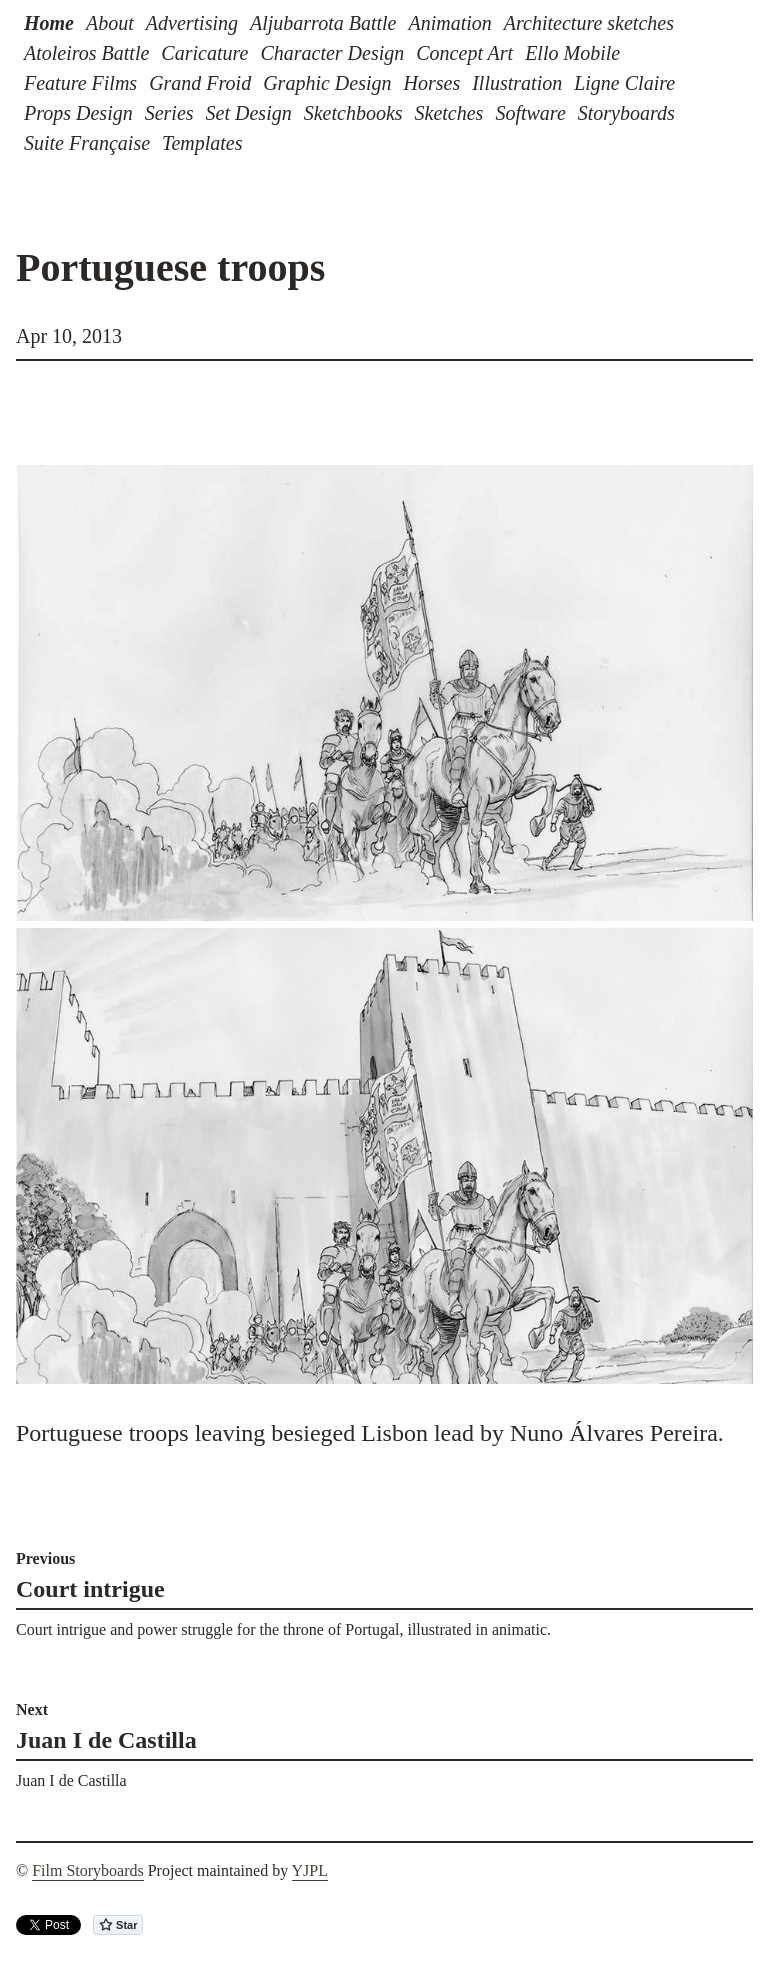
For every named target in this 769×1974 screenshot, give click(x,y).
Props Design (78, 113)
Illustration (517, 83)
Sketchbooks (353, 113)
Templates (202, 143)
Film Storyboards (88, 1870)
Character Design (332, 53)
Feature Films (80, 83)
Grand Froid (200, 83)
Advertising (192, 23)
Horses (432, 83)
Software (530, 113)
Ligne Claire (624, 83)
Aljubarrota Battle (323, 23)
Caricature (204, 53)
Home (49, 23)
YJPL (310, 1870)
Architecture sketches (589, 23)
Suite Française (87, 143)
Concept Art (464, 53)
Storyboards (626, 113)
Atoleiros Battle (86, 53)
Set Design (249, 113)
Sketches (449, 113)
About (110, 23)
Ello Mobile (572, 53)
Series (169, 113)
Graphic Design (327, 83)
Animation (449, 23)
